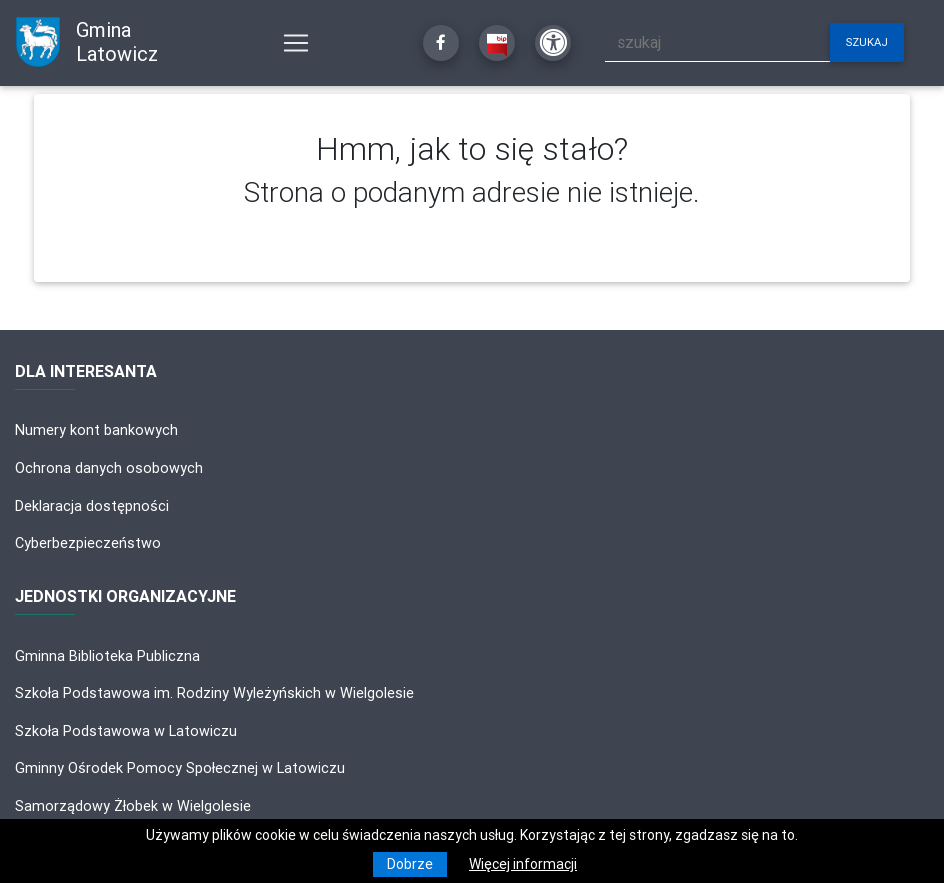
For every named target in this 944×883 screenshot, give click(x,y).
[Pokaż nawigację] (296, 43)
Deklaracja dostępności (92, 506)
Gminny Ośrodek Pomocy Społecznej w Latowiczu (180, 768)
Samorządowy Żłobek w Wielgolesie (133, 806)
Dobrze (410, 864)
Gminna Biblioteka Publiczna (107, 656)
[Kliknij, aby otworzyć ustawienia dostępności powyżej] (553, 43)
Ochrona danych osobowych (109, 468)
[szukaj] (718, 42)
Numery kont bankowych (96, 430)
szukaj (867, 42)
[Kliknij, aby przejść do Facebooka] (441, 43)
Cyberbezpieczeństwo (88, 543)
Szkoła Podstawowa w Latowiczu (126, 731)
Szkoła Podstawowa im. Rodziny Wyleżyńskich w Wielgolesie (214, 693)
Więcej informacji (523, 864)
